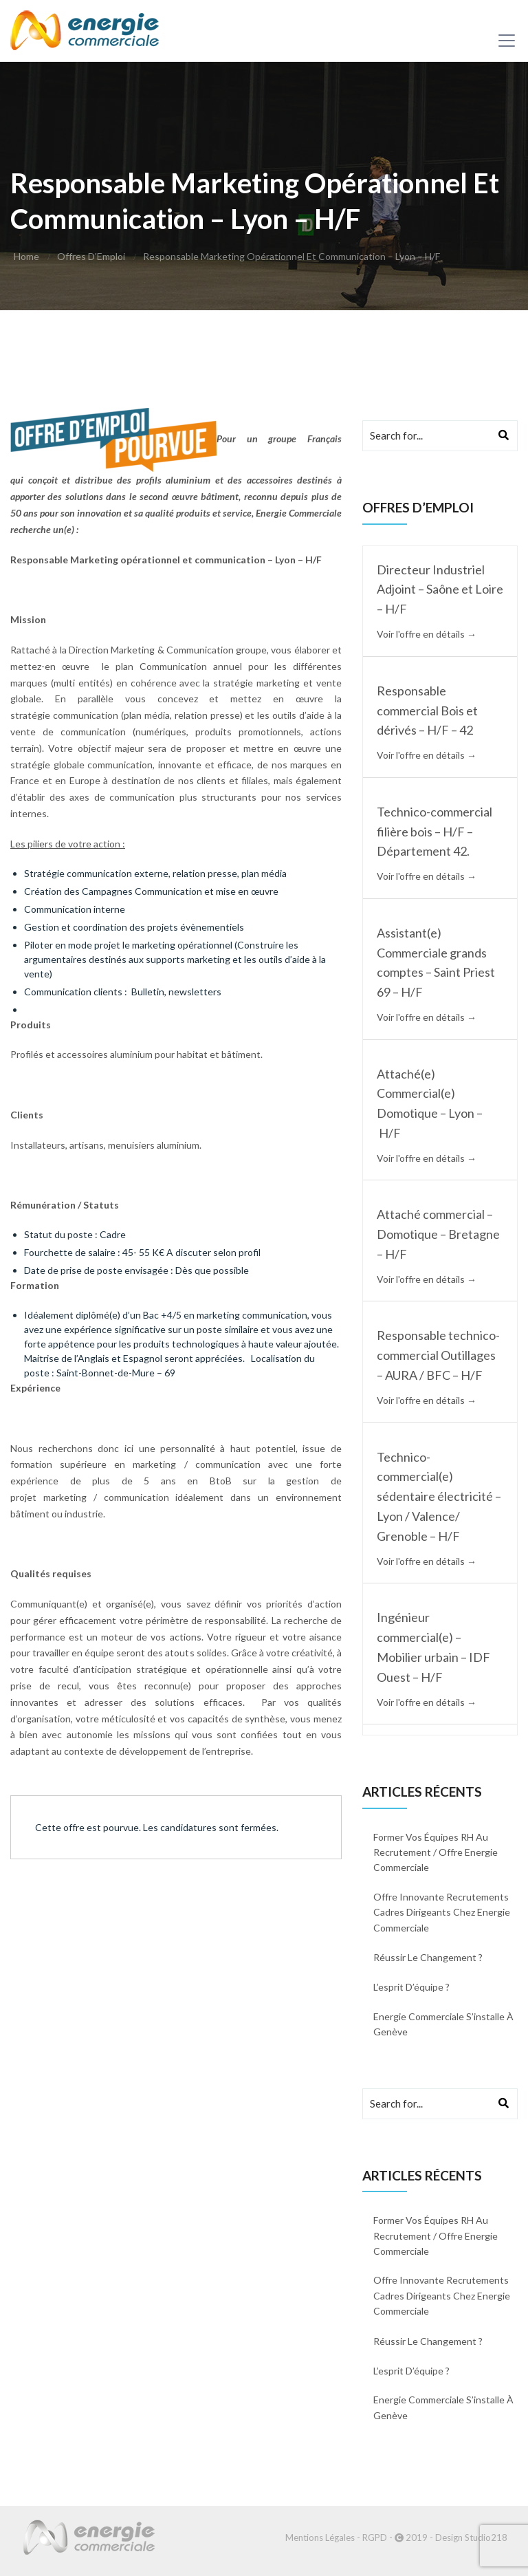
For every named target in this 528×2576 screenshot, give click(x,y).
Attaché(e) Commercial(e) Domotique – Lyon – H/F (430, 1103)
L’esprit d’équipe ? (411, 1987)
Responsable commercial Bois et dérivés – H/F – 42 (427, 710)
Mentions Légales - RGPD (336, 2537)
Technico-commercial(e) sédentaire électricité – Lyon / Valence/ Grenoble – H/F (439, 1496)
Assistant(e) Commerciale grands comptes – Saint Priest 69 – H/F (436, 962)
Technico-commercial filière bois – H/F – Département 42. (434, 831)
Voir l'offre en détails (426, 634)
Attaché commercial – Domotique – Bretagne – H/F (438, 1234)
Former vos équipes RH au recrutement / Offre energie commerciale (435, 1852)
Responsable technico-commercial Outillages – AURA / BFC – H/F (438, 1355)
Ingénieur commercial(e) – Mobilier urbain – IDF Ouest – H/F (433, 1647)
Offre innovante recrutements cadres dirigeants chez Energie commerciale (441, 1912)
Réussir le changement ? (428, 1957)
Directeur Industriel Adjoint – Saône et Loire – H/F (440, 589)
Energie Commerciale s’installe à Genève (443, 2024)
